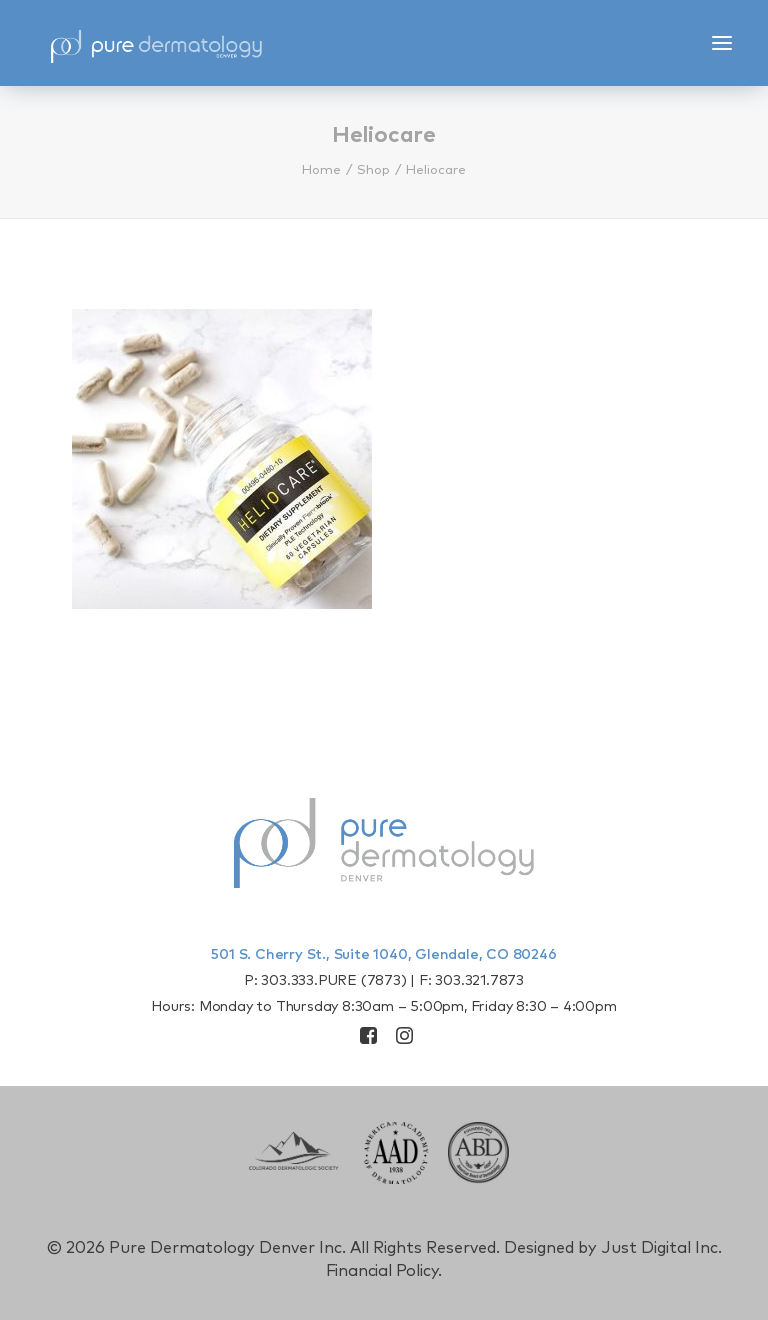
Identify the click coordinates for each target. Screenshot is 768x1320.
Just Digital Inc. (661, 1248)
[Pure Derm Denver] (156, 43)
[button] (722, 43)
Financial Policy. (384, 1271)
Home (321, 170)
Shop (373, 170)
